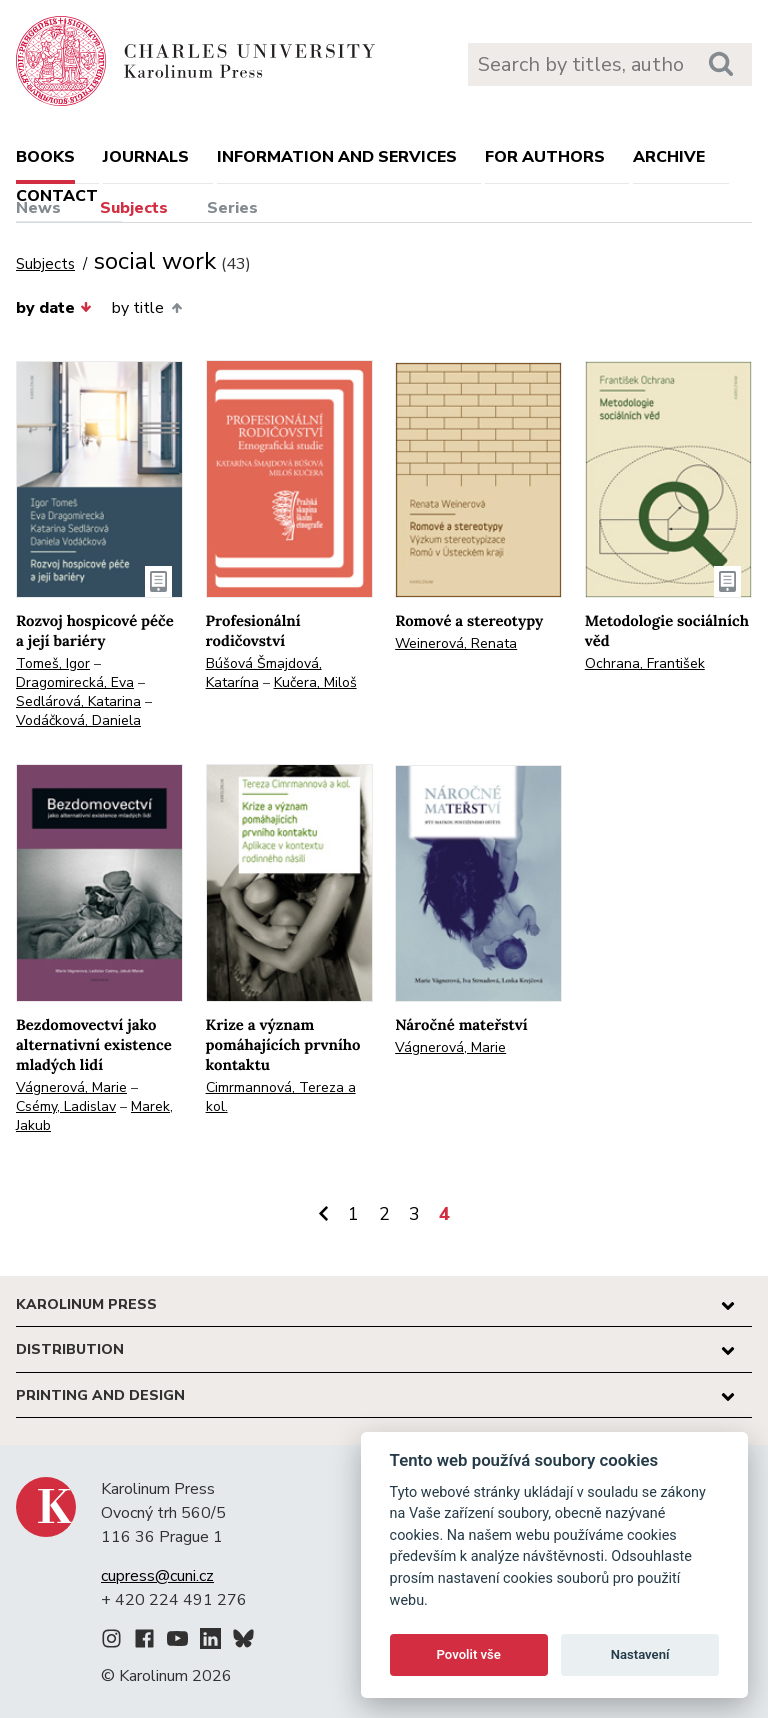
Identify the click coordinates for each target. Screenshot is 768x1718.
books (45, 157)
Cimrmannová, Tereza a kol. (281, 1097)
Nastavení (640, 1654)
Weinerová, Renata (456, 643)
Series (232, 208)
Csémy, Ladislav (66, 1106)
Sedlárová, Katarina (78, 701)
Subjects (134, 208)
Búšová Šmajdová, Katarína (264, 673)
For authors (545, 157)
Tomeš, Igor (53, 663)
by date (54, 308)
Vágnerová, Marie (71, 1087)
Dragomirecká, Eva (75, 682)
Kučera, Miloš (315, 682)
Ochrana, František (645, 663)
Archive (669, 157)
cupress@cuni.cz (157, 1576)
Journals (146, 157)
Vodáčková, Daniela (78, 720)
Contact (57, 196)
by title (146, 308)
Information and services (337, 157)
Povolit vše (469, 1654)
